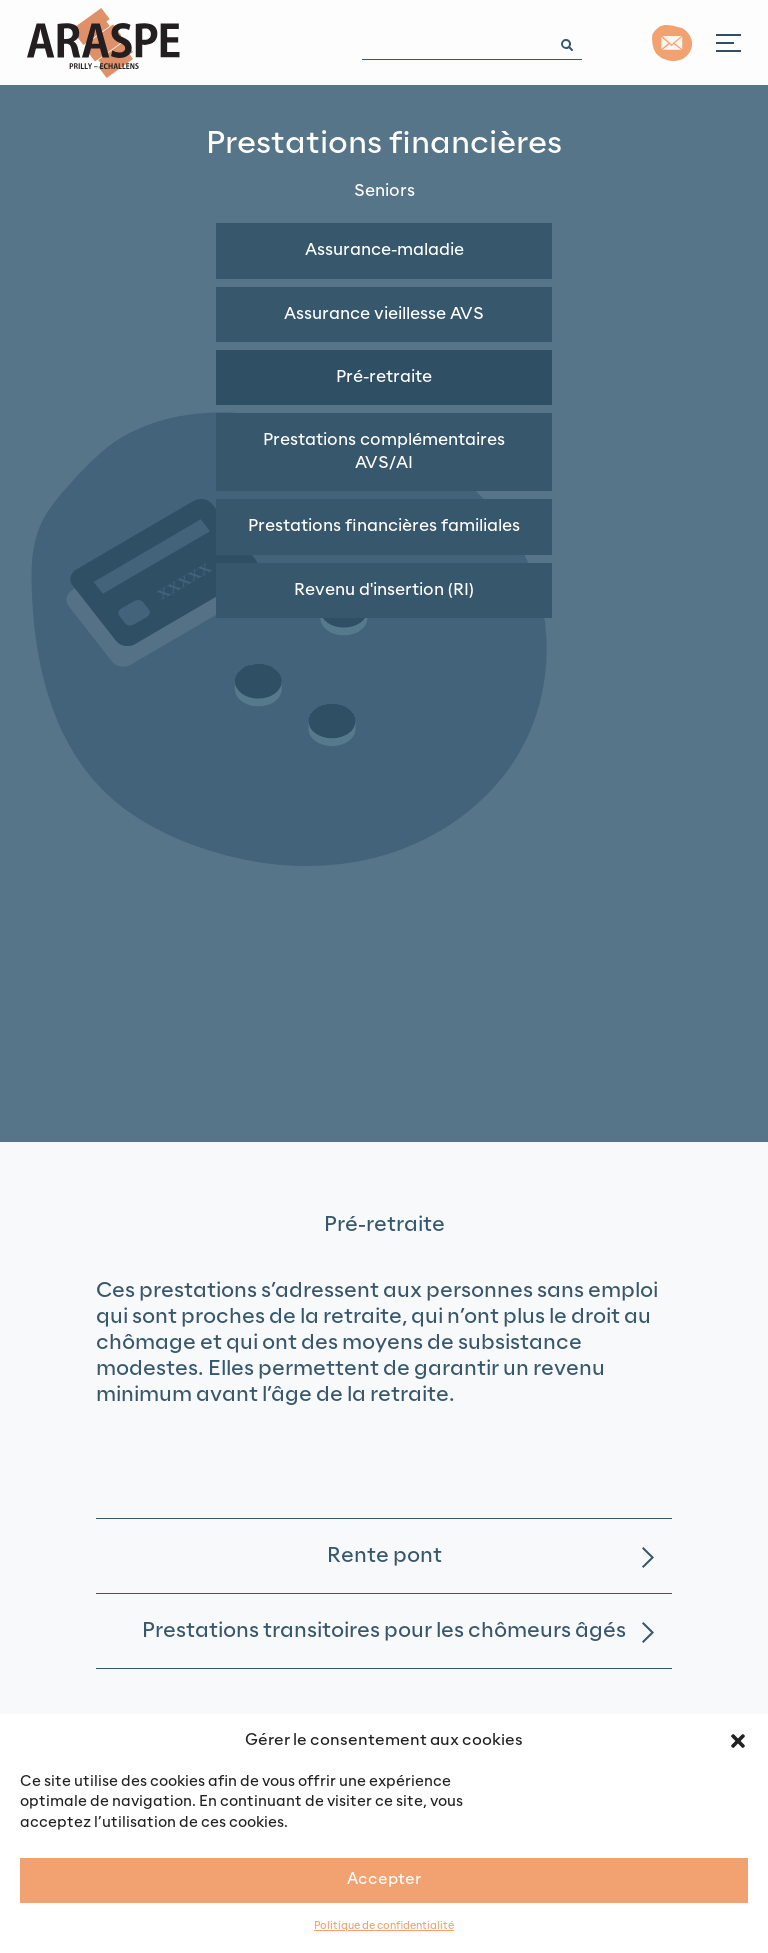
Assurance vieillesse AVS (384, 314)
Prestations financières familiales (384, 526)
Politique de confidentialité (384, 1926)
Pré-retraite (384, 377)
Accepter (384, 1879)
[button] (738, 1740)
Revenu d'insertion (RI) (384, 590)
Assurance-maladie (384, 250)
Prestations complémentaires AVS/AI (384, 451)
